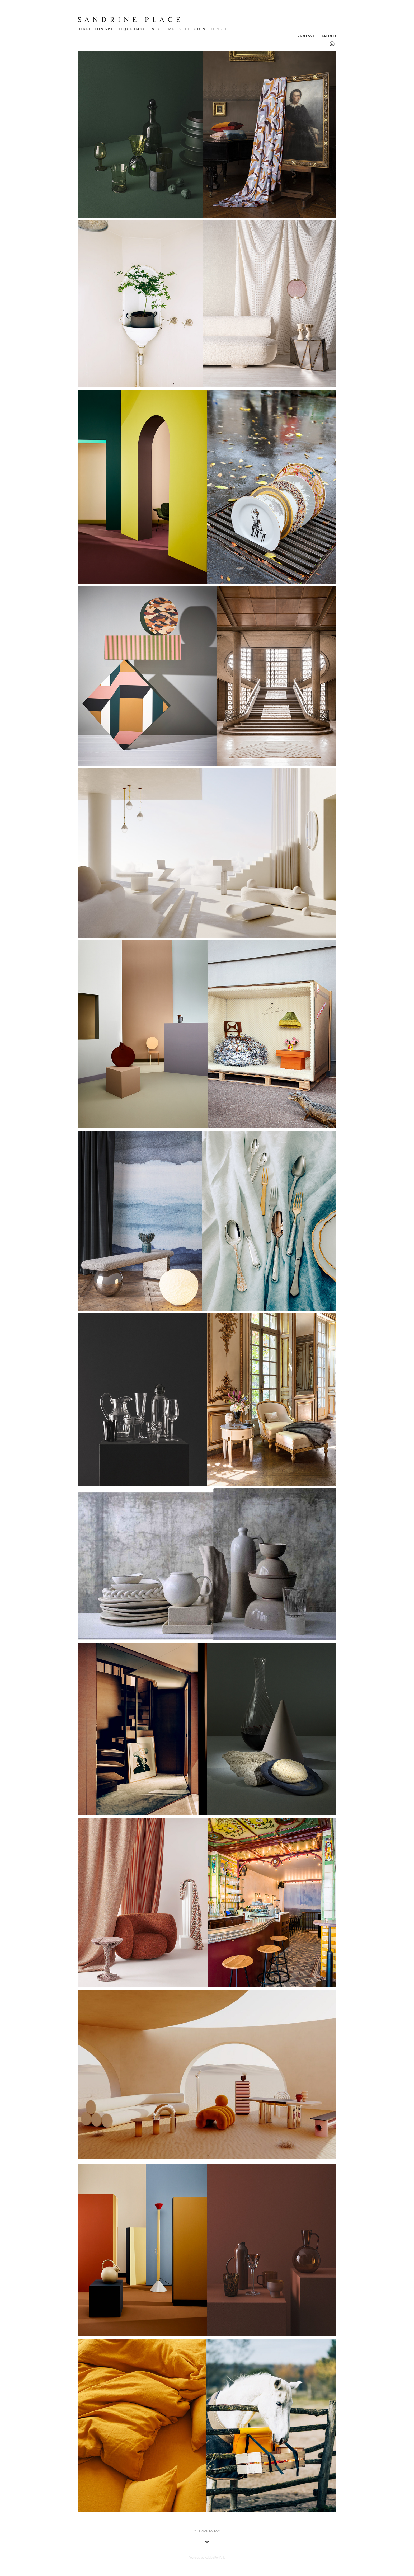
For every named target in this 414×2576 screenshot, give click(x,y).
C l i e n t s (329, 35)
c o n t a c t (306, 35)
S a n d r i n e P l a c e (129, 19)
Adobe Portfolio (215, 2557)
